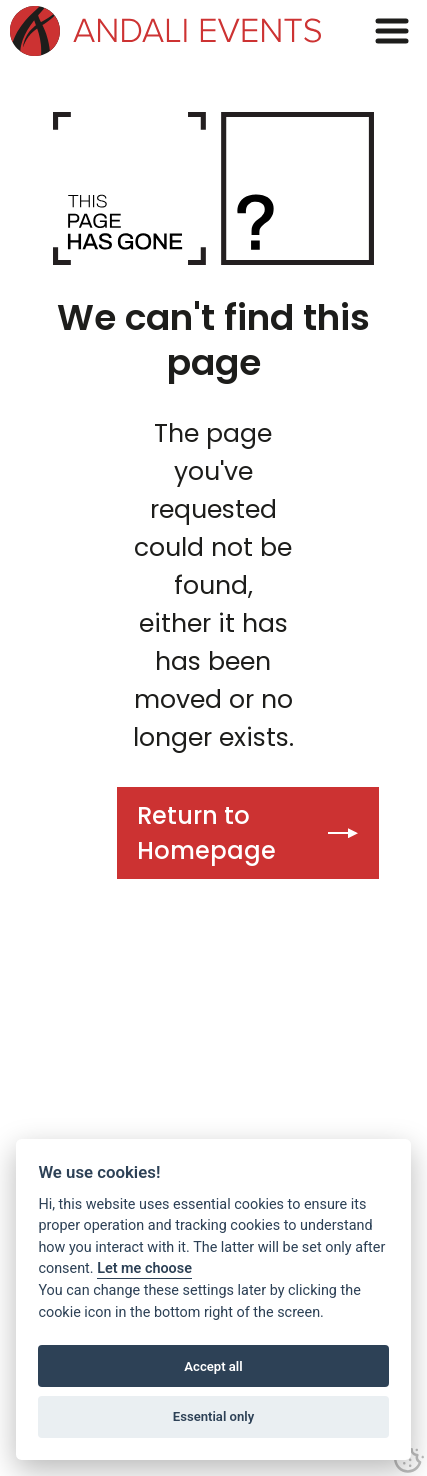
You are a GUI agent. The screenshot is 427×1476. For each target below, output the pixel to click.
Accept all (213, 1366)
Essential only (213, 1416)
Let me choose (144, 1268)
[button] (392, 31)
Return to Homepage (206, 833)
